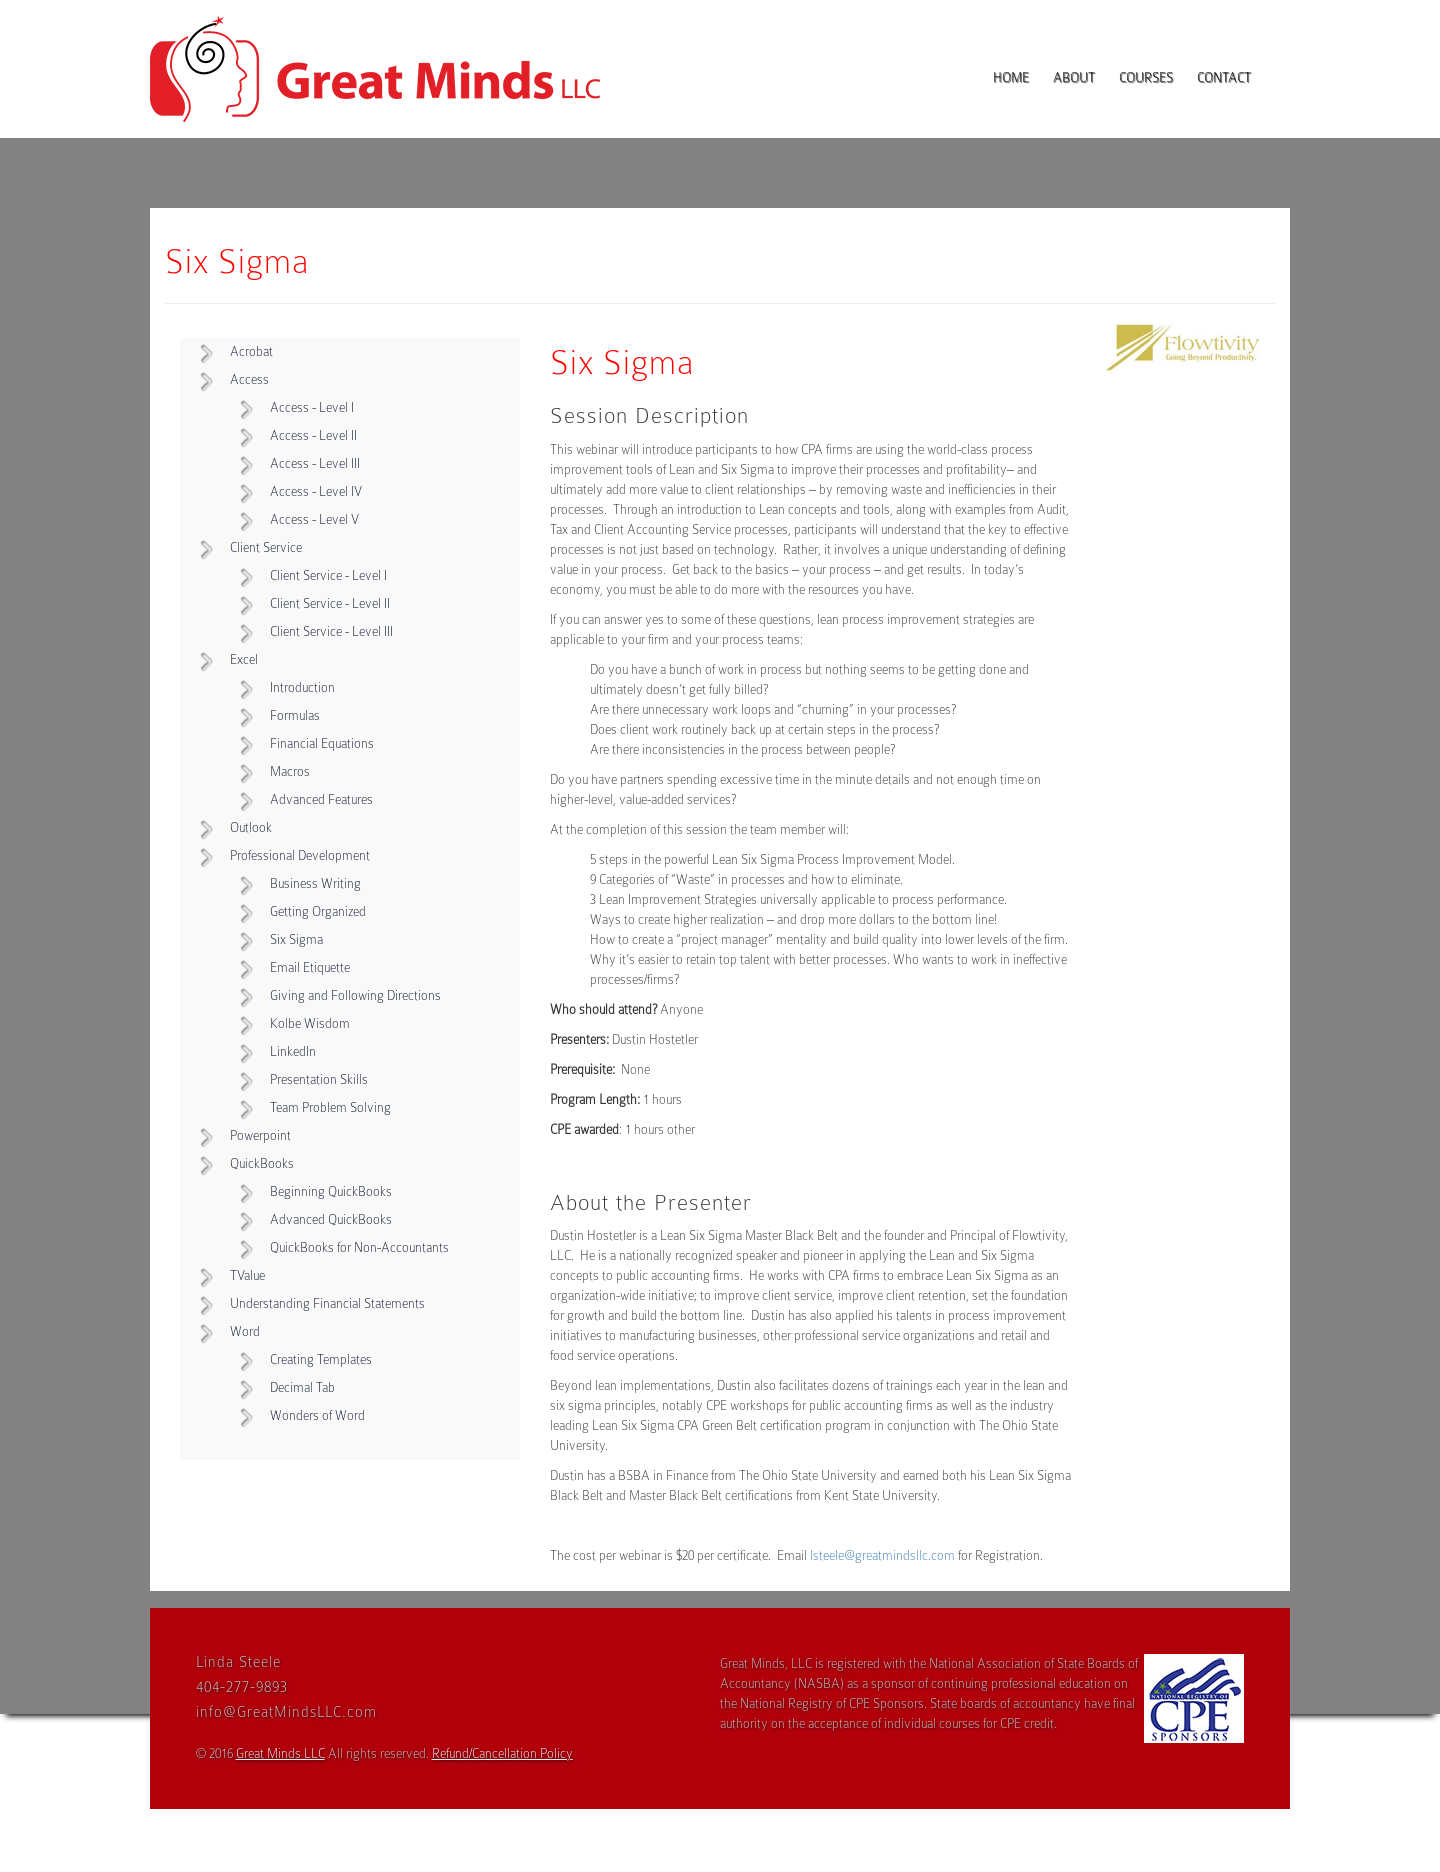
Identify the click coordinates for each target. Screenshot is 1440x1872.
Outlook (251, 827)
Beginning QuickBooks (331, 1191)
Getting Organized (318, 911)
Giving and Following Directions (355, 995)
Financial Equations (322, 743)
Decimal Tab (302, 1387)
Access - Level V (314, 519)
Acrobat (251, 351)
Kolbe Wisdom (310, 1023)
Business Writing (315, 883)
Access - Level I (312, 407)
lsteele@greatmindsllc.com (882, 1555)
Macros (290, 771)
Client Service (266, 547)
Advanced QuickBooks (331, 1219)
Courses (1146, 77)
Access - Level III (315, 463)
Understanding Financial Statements (327, 1303)
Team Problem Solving (330, 1107)
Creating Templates (321, 1359)
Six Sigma (296, 939)
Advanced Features (321, 799)
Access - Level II (313, 435)
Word (245, 1331)
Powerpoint (260, 1135)
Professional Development (300, 855)
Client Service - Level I (328, 575)
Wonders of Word (317, 1415)
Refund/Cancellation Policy (502, 1753)
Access (249, 379)
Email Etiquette (310, 967)
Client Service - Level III (331, 631)
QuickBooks (262, 1163)
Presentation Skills (319, 1079)
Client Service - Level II (330, 603)
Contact (1224, 77)
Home (1011, 77)
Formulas (295, 715)
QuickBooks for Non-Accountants (359, 1247)
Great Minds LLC (280, 1753)
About (1074, 77)
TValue (247, 1275)
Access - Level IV (316, 491)
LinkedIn (293, 1051)
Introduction (302, 687)
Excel (244, 659)
